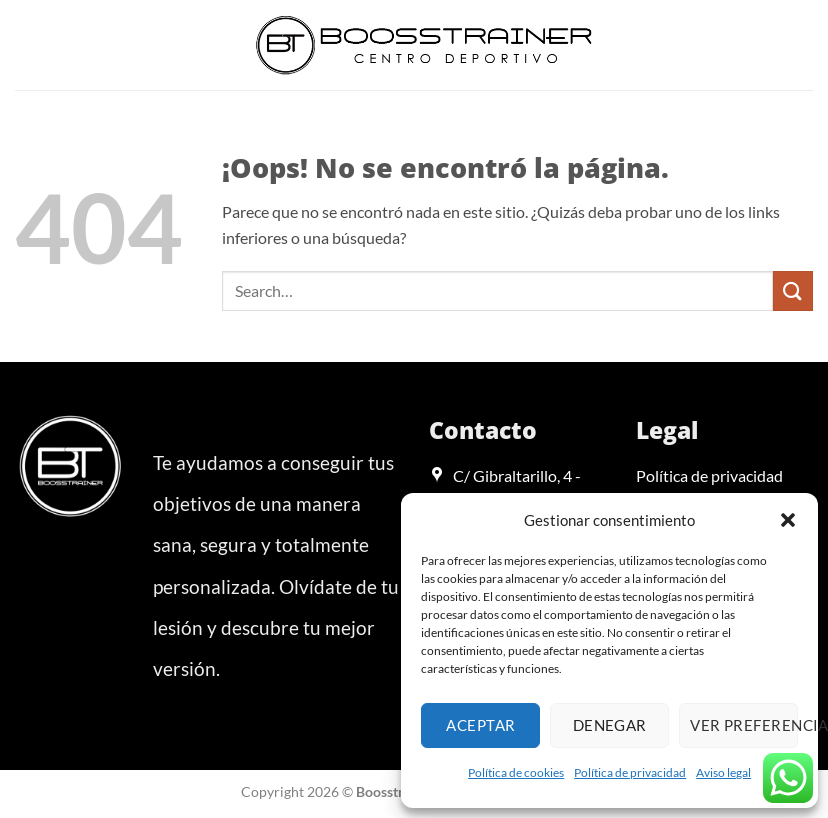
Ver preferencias (744, 725)
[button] (788, 520)
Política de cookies (516, 772)
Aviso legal (723, 772)
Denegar (610, 725)
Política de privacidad (630, 772)
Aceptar (480, 725)
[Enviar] (793, 290)
